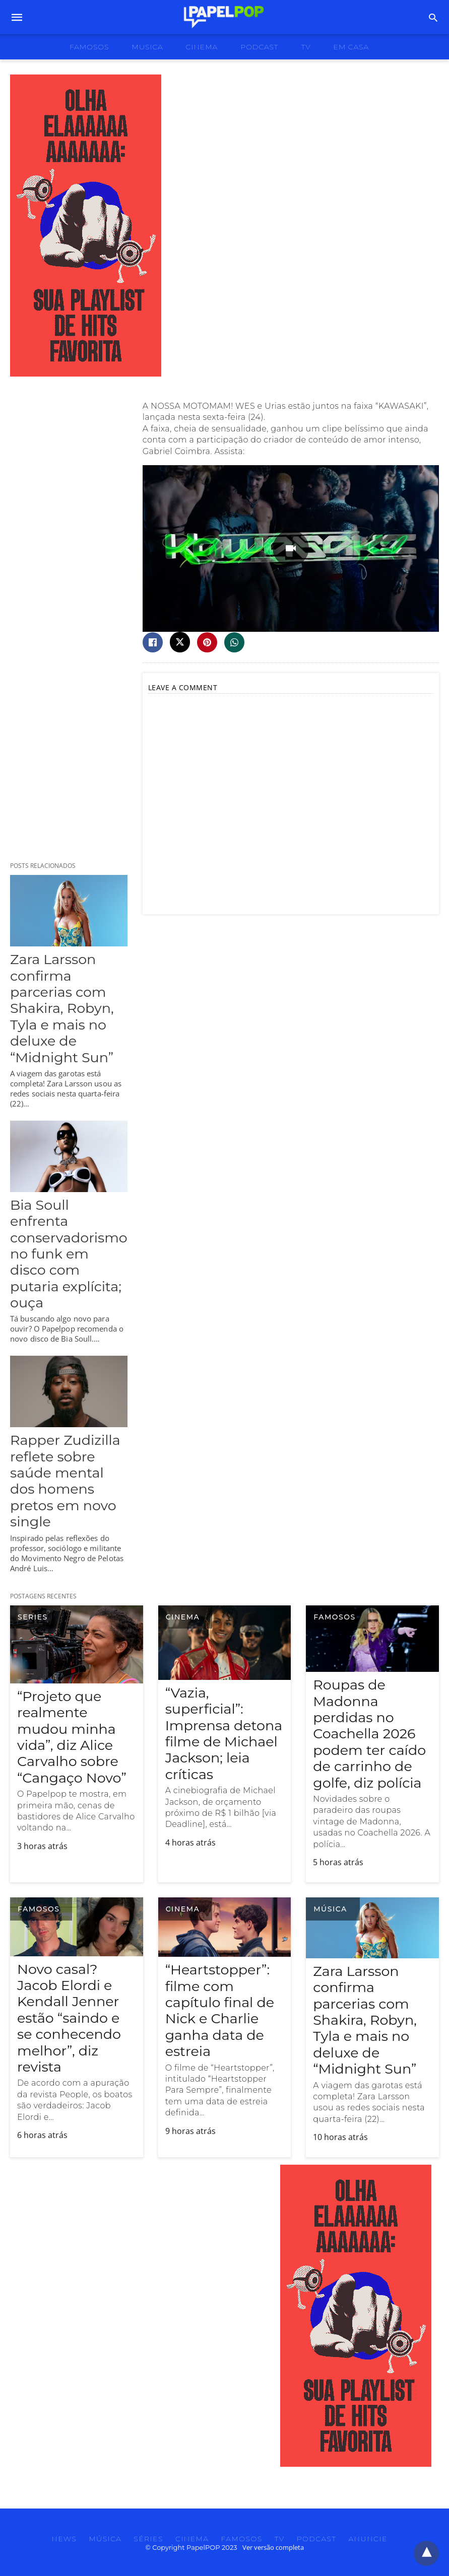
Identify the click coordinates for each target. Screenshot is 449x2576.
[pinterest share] (207, 642)
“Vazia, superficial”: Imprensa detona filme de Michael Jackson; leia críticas (224, 1733)
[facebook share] (153, 642)
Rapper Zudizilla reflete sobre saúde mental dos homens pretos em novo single (65, 1481)
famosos (89, 46)
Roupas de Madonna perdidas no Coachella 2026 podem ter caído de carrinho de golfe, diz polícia (369, 1733)
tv (306, 46)
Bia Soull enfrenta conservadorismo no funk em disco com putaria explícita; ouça (68, 1254)
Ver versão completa (273, 2547)
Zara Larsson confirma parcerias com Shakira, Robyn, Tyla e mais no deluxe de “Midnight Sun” (62, 1008)
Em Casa (351, 46)
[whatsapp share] (234, 642)
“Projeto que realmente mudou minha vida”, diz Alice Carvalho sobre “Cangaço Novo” (71, 1737)
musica (147, 46)
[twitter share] (180, 642)
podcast (259, 46)
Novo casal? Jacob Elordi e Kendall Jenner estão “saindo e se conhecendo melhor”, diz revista (69, 2018)
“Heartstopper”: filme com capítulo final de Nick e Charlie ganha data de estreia (219, 2010)
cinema (202, 46)
